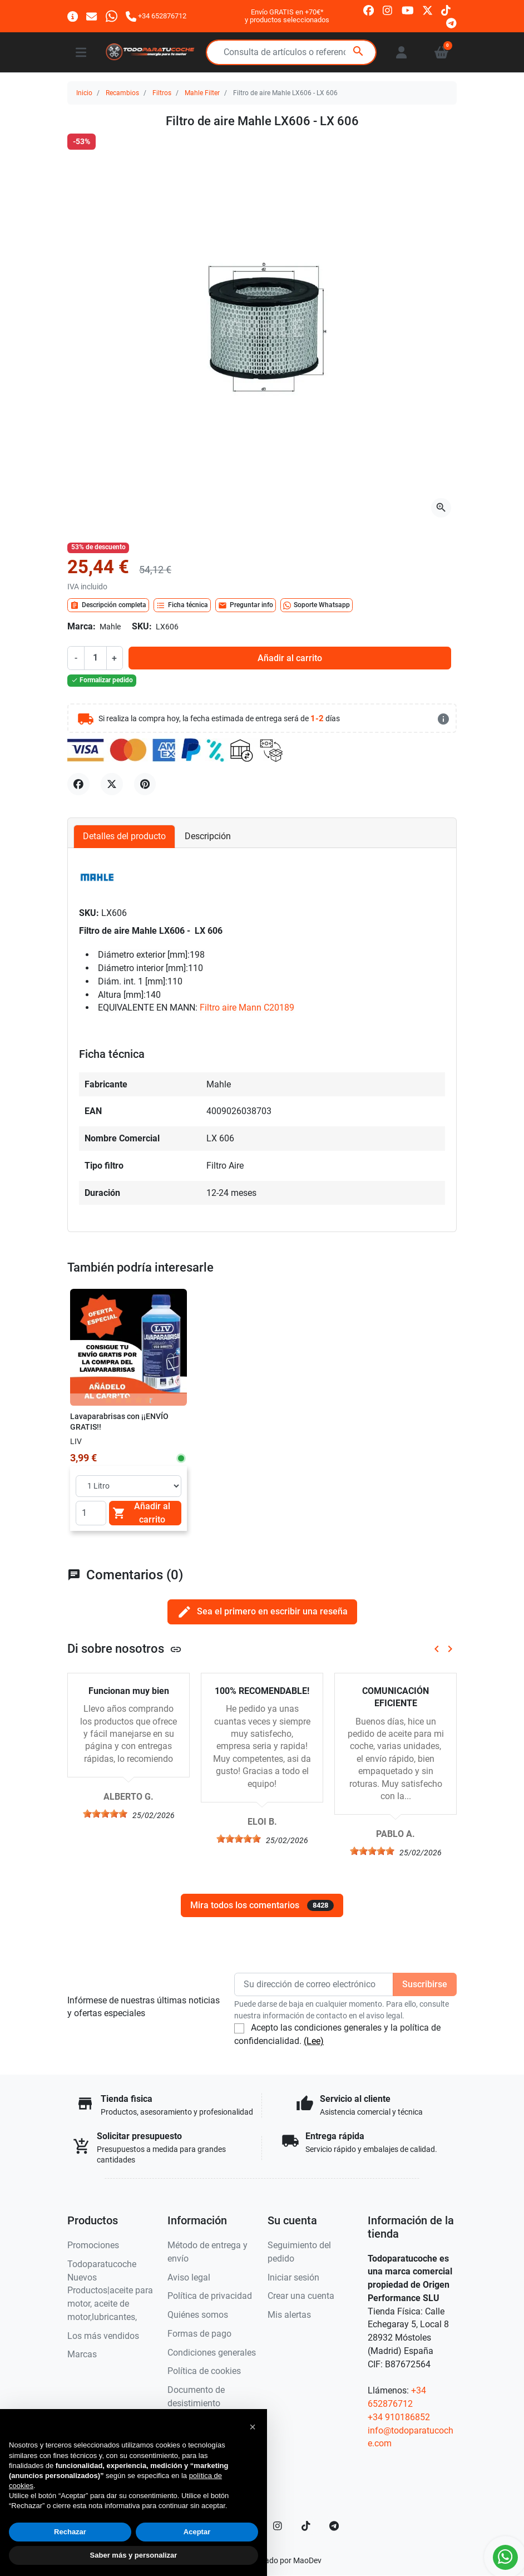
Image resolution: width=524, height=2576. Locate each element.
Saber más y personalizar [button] (133, 2555)
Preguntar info (245, 605)
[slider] (105, 1813)
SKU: (142, 626)
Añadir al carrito (290, 658)
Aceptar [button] (197, 2532)
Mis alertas (289, 2314)
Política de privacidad (209, 2296)
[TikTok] (306, 2526)
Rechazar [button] (70, 2532)
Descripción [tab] (208, 836)
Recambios (122, 93)
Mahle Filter (202, 93)
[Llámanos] (156, 16)
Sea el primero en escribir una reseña (262, 1611)
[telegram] (451, 23)
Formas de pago (199, 2333)
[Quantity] (91, 1513)
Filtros (161, 93)
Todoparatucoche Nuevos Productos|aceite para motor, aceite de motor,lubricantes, (110, 2290)
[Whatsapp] (111, 16)
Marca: (81, 626)
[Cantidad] (95, 657)
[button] (252, 2427)
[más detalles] (443, 719)
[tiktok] (446, 9)
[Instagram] (278, 2526)
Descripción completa (108, 605)
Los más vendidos (103, 2336)
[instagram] (388, 9)
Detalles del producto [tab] (124, 836)
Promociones (93, 2245)
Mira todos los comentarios (262, 1905)
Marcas (82, 2354)
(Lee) (314, 2041)
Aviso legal (188, 2277)
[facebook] (368, 9)
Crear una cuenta (301, 2296)
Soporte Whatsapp (316, 605)
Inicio (84, 93)
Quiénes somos (197, 2314)
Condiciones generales (211, 2352)
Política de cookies (204, 2371)
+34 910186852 (399, 2417)
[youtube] (408, 9)
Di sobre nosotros (124, 1648)
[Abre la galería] (441, 508)
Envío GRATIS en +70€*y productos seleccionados (287, 16)
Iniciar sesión (293, 2277)
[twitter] (427, 9)
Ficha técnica (182, 605)
